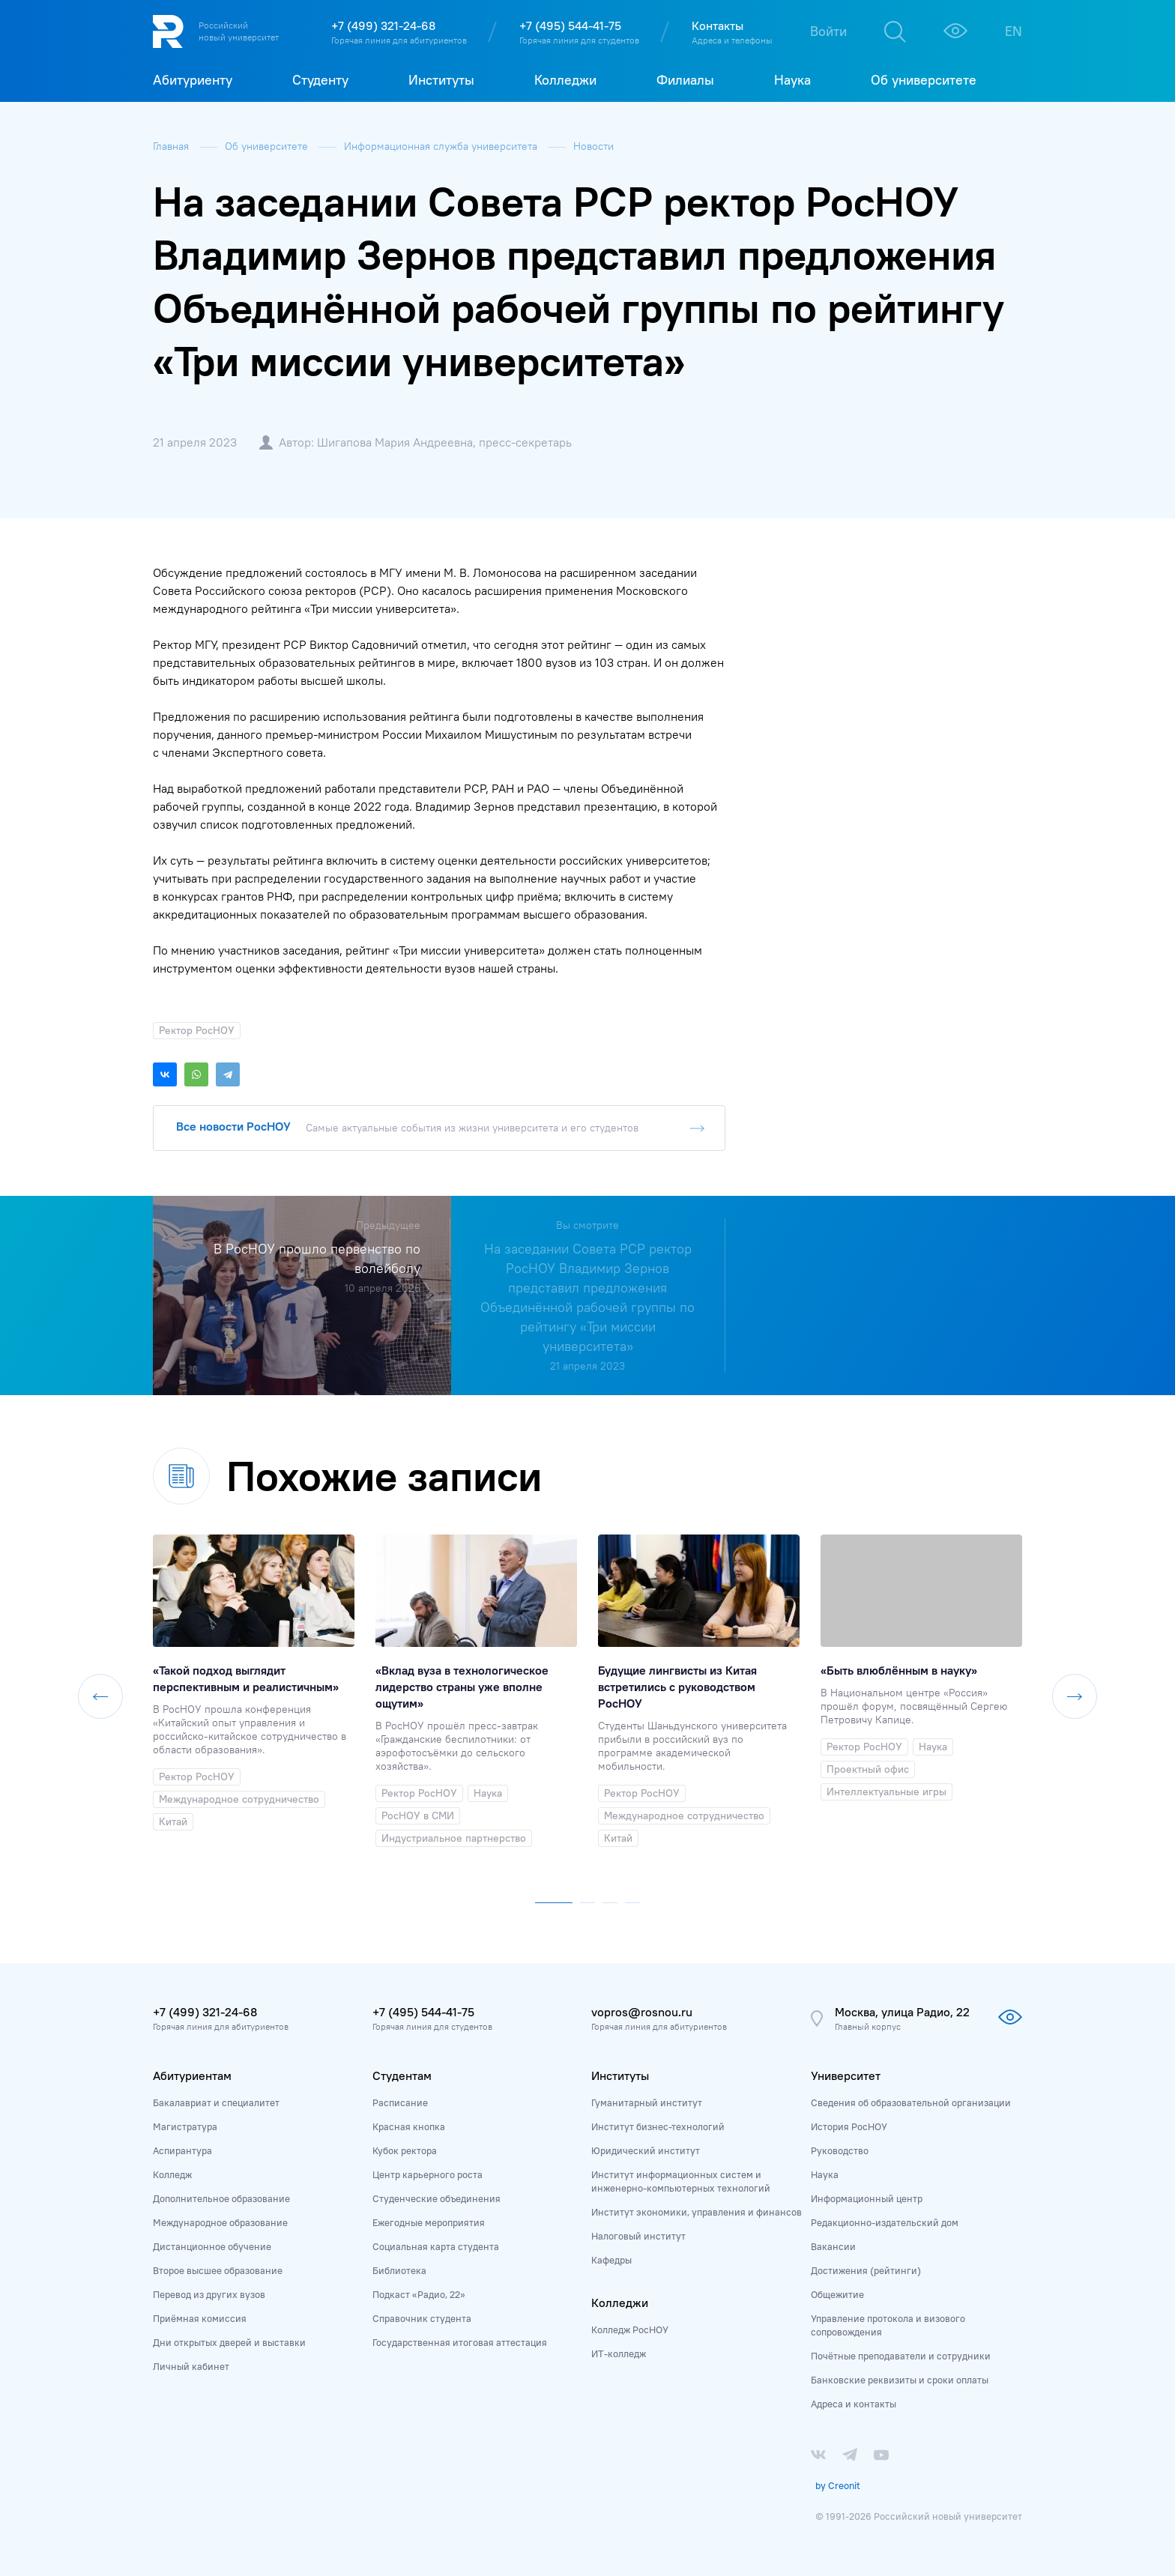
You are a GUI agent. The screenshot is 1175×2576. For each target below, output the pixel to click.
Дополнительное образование (221, 2198)
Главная (172, 146)
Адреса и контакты (853, 2404)
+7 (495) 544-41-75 (570, 25)
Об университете (268, 146)
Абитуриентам (192, 2075)
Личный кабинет (191, 2366)
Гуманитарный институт (646, 2102)
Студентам (402, 2075)
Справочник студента (421, 2318)
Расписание (400, 2102)
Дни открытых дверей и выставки (229, 2342)
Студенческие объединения (436, 2198)
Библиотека (399, 2270)
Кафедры (611, 2260)
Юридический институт (645, 2150)
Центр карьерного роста (427, 2174)
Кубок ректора (404, 2150)
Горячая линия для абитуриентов (399, 40)
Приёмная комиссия (200, 2318)
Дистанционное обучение (212, 2246)
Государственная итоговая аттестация (459, 2342)
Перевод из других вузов (209, 2294)
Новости (593, 146)
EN (1013, 31)
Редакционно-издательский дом (884, 2222)
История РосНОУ (849, 2126)
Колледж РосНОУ (629, 2329)
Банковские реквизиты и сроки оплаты (899, 2380)
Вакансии (833, 2246)
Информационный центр (866, 2198)
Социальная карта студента (435, 2246)
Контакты (717, 25)
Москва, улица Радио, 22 (902, 2011)
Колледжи (619, 2302)
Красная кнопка (408, 2126)
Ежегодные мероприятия (428, 2222)
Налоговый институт (638, 2236)
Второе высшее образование (218, 2270)
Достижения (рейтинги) (866, 2270)
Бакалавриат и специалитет (216, 2102)
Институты (620, 2075)
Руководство (840, 2150)
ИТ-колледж (618, 2353)
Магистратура (185, 2126)
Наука (825, 2174)
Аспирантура (182, 2150)
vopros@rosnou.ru (641, 2011)
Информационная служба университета (442, 146)
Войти (828, 31)
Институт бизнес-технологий (658, 2126)
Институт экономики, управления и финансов (696, 2212)
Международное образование (220, 2222)
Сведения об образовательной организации (911, 2102)
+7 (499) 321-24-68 (383, 25)
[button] (554, 1899)
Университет (846, 2075)
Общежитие (837, 2294)
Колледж (172, 2174)
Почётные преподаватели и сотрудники (901, 2356)
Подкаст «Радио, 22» (418, 2294)
